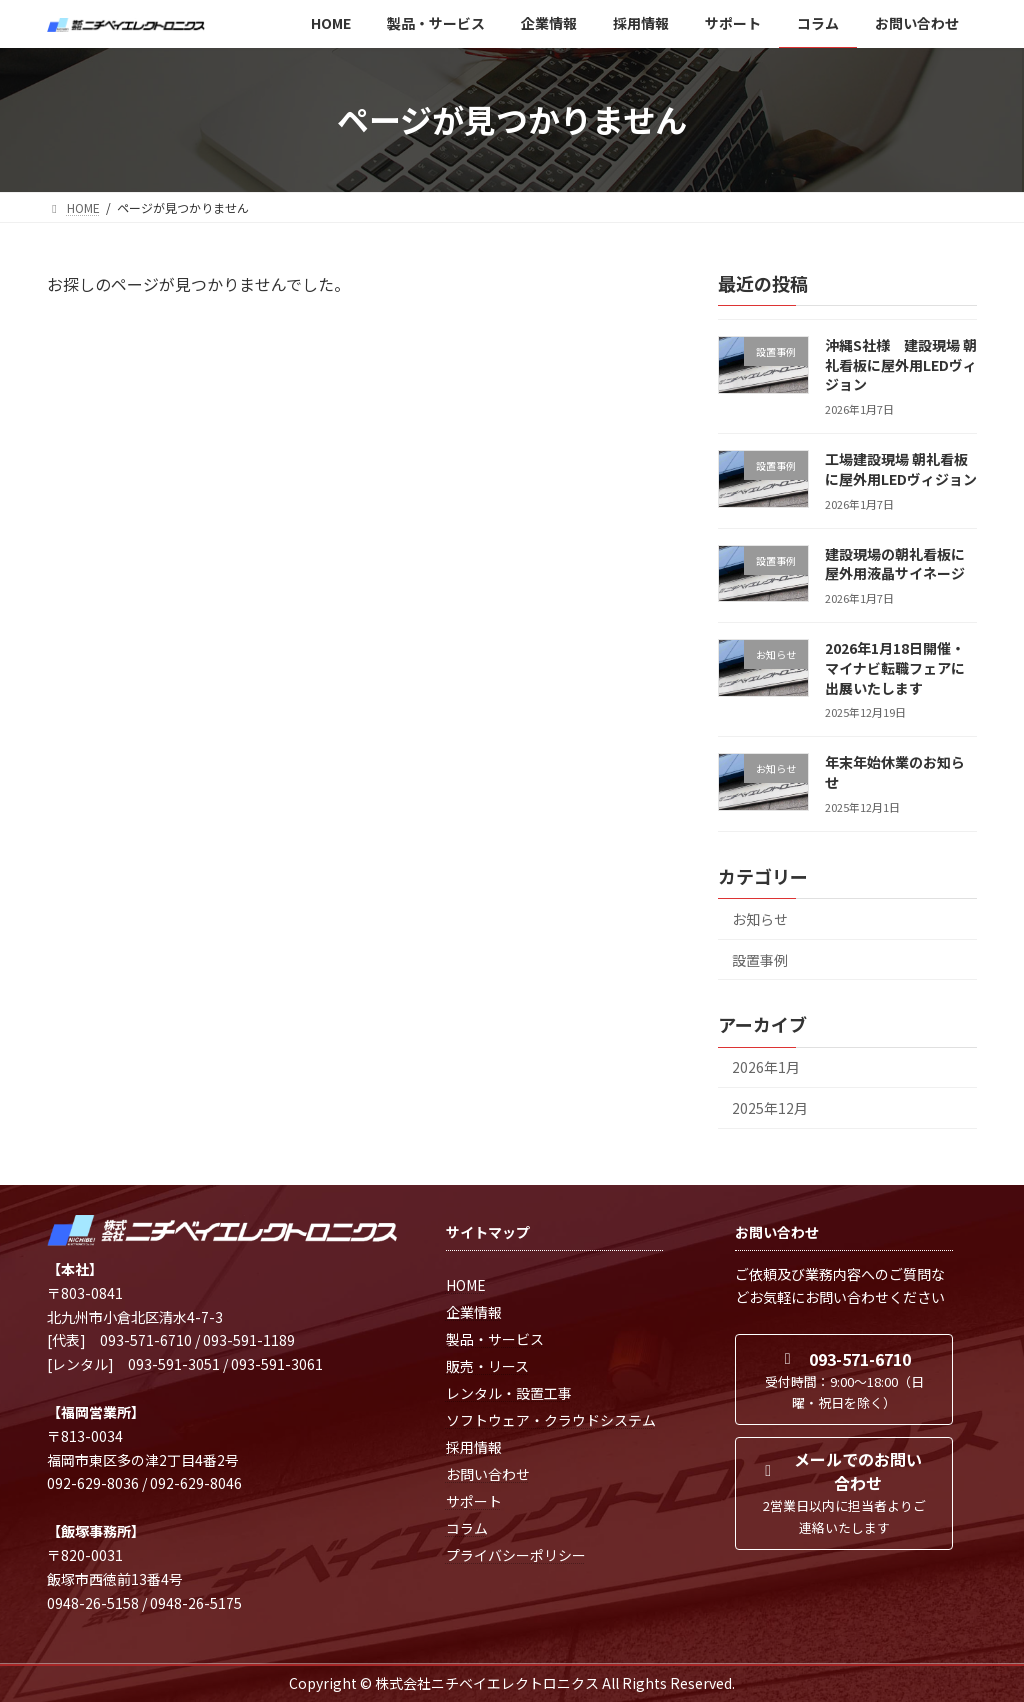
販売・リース (487, 1366)
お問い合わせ (488, 1474)
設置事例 (760, 959)
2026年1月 (766, 1067)
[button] (844, 1379)
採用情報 (474, 1447)
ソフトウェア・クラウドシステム (551, 1420)
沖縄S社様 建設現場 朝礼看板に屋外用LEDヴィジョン (901, 364)
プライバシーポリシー (516, 1555)
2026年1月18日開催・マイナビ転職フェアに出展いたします (895, 667)
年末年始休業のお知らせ (895, 772)
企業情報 (474, 1312)
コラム (467, 1528)
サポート (474, 1501)
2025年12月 (770, 1108)
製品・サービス (495, 1339)
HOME (466, 1285)
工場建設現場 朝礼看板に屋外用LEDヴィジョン (901, 469)
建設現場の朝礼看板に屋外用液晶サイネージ (895, 563)
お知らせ (760, 919)
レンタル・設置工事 (509, 1393)
